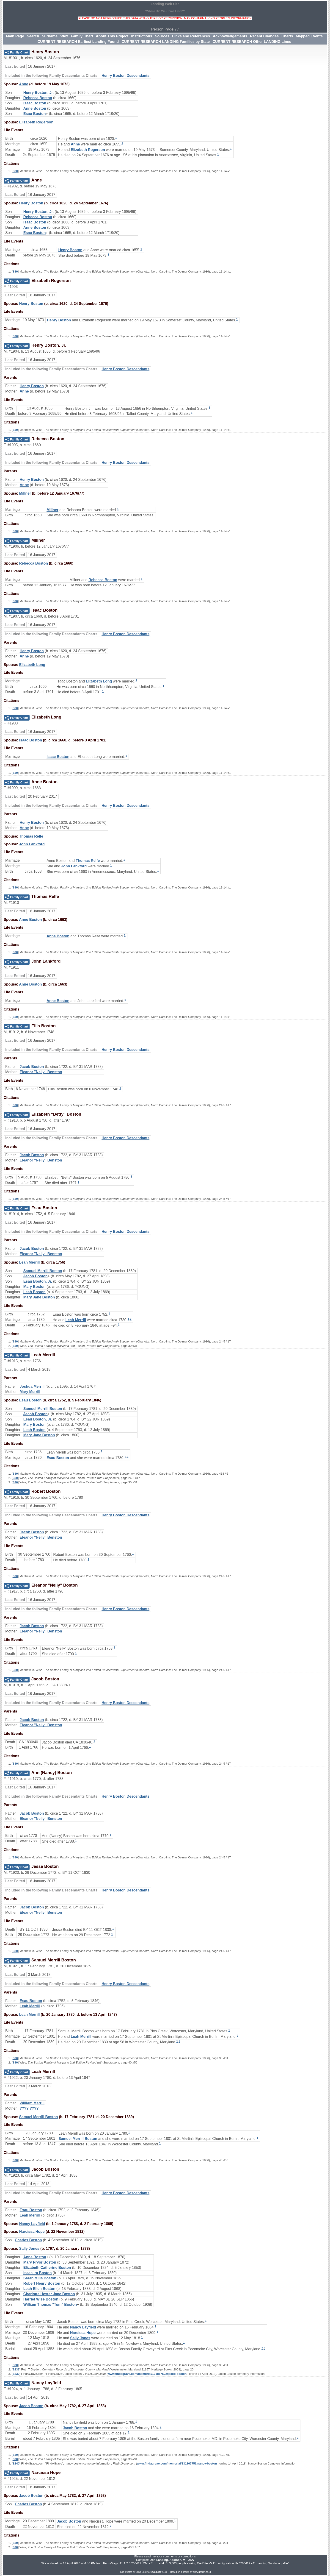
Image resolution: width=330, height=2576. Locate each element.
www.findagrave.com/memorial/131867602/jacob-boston (147, 2373)
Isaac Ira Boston (37, 2273)
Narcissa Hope (32, 2231)
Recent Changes (264, 36)
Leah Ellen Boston (39, 2289)
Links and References (191, 36)
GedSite (156, 2572)
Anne (23, 84)
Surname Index (55, 36)
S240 (16, 2463)
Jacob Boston (32, 1067)
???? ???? (29, 2108)
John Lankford (32, 844)
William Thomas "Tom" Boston (50, 2304)
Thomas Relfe (31, 836)
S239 (16, 2373)
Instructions (141, 36)
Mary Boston (34, 1287)
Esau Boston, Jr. (37, 1281)
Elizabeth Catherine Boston (47, 2268)
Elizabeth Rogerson (36, 122)
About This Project (112, 36)
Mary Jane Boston (39, 1297)
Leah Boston (34, 1292)
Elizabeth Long (32, 665)
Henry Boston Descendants (125, 76)
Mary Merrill (30, 1392)
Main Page (15, 36)
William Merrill (32, 2103)
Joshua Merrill (32, 1386)
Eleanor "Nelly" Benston (41, 1072)
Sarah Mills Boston (39, 2278)
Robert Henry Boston (41, 2283)
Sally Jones (29, 2248)
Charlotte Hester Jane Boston (49, 2294)
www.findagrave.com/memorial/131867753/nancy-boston (177, 2463)
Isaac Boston (34, 103)
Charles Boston (28, 2240)
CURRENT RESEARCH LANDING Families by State (165, 42)
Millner (25, 493)
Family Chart (82, 36)
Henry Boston (31, 203)
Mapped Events (309, 36)
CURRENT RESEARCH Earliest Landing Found (78, 42)
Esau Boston (34, 114)
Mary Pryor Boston (39, 2262)
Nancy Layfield (32, 2224)
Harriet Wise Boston (40, 2299)
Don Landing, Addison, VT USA (172, 2560)
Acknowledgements (230, 36)
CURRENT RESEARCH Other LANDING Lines (251, 42)
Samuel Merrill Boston (42, 1271)
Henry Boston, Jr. (38, 93)
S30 (15, 171)
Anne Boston (34, 108)
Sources (162, 36)
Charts (287, 36)
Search (33, 36)
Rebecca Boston (37, 98)
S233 (16, 2369)
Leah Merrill (29, 1262)
